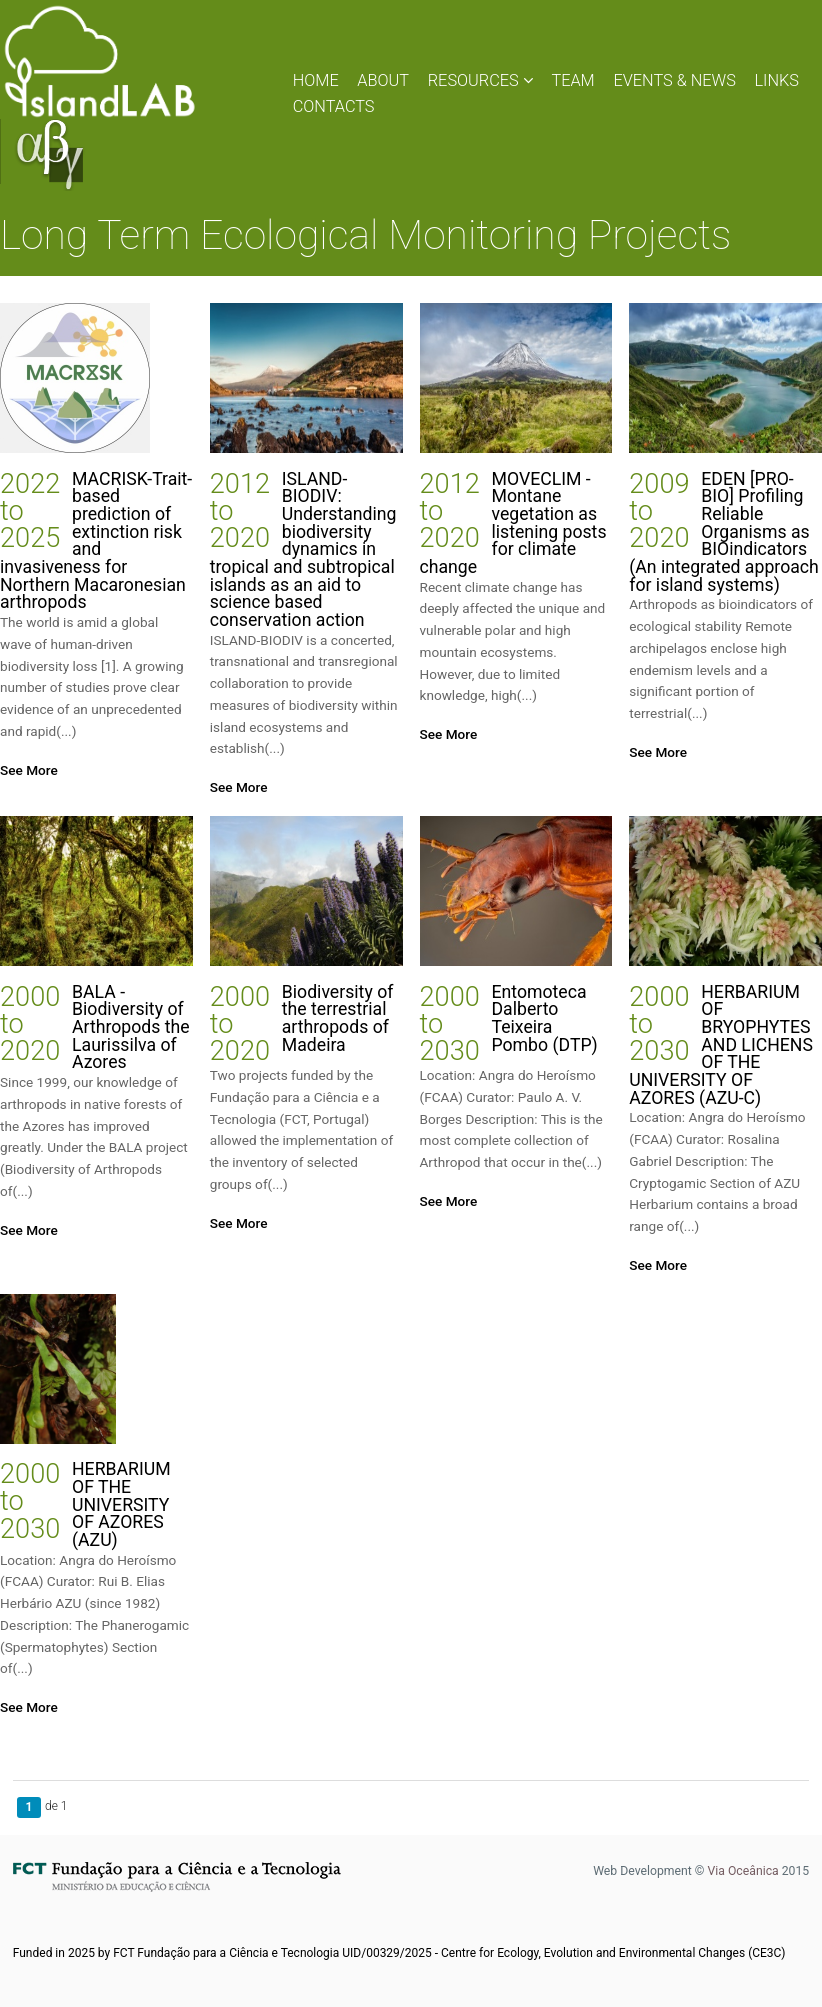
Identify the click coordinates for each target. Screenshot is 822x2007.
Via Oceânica (742, 1871)
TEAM (572, 80)
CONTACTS (334, 106)
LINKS (777, 80)
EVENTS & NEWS (674, 80)
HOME (316, 80)
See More (29, 770)
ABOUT (383, 80)
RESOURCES (480, 80)
